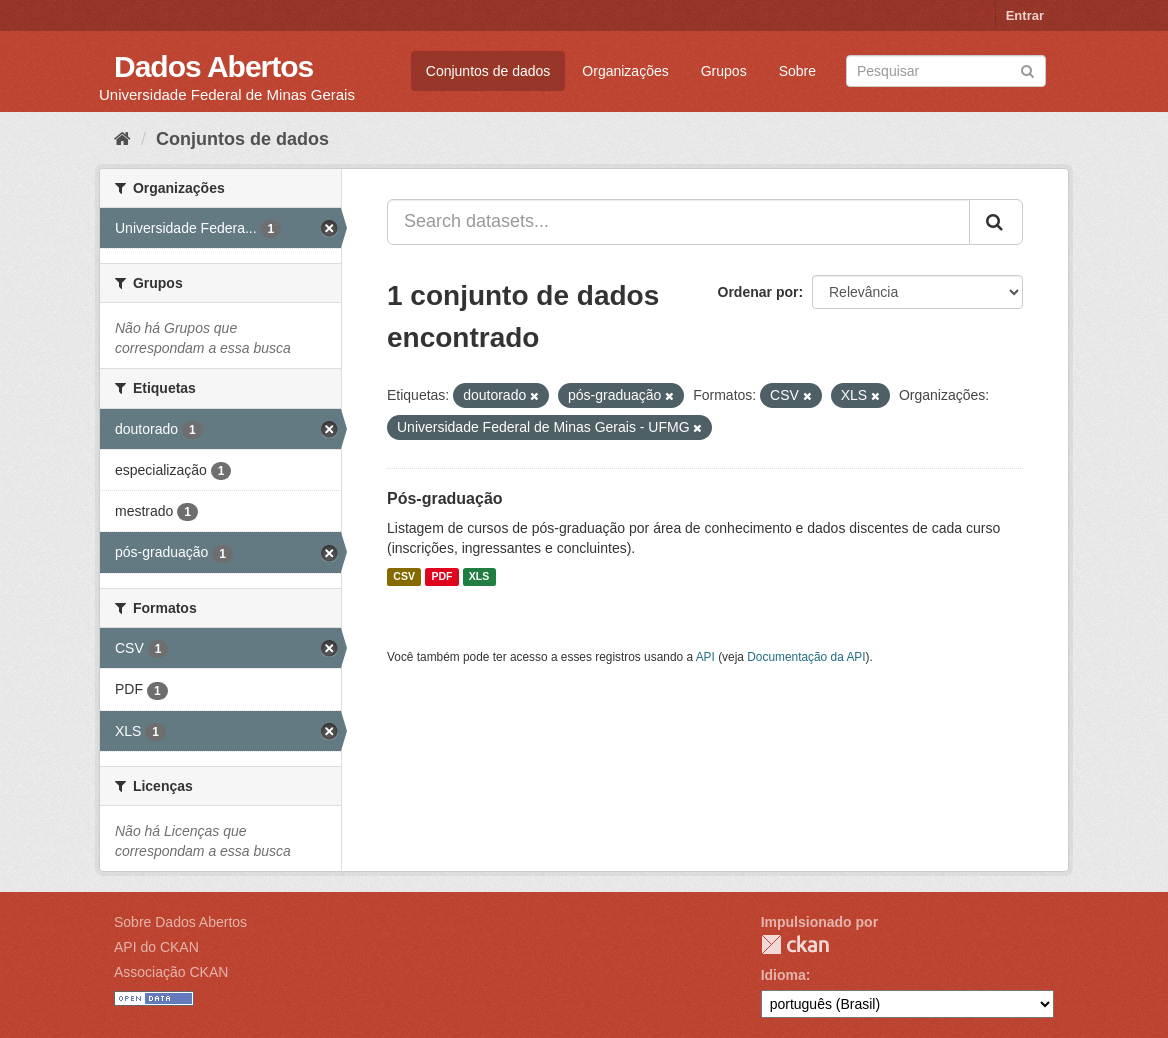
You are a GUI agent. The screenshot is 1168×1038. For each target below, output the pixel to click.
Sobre (797, 71)
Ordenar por (758, 292)
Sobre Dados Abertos (180, 922)
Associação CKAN (171, 972)
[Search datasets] (946, 71)
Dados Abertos (213, 66)
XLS (479, 577)
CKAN (795, 944)
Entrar (1025, 15)
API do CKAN (156, 947)
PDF (441, 577)
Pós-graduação (445, 498)
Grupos (724, 71)
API (705, 657)
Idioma (783, 975)
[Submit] (1027, 69)
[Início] (122, 139)
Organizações (625, 71)
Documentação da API (806, 657)
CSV (404, 577)
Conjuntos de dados (488, 71)
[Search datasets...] (678, 222)
